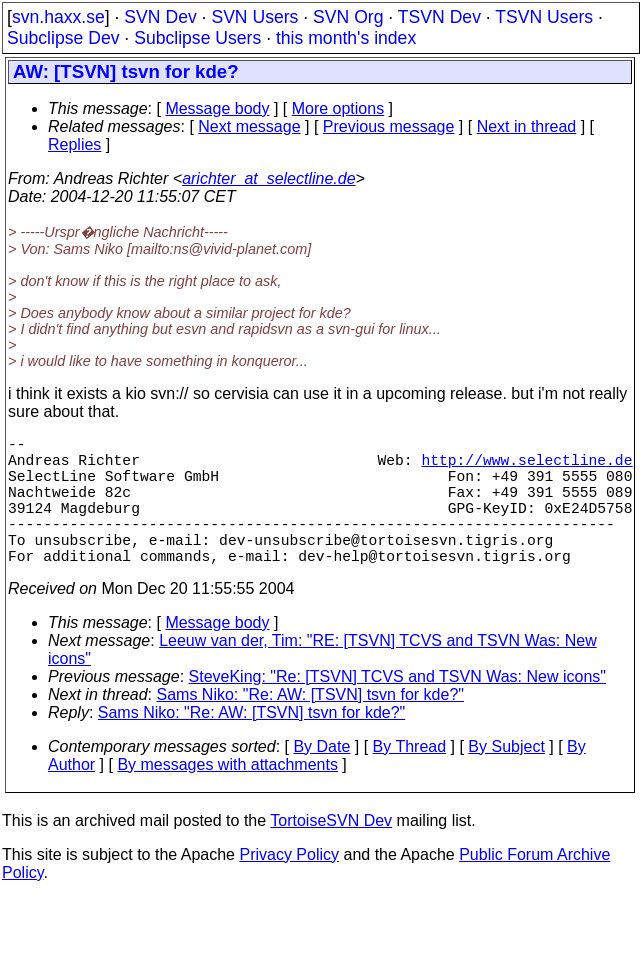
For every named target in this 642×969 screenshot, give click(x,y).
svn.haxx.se (58, 17)
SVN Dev (160, 17)
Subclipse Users (197, 38)
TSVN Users (544, 17)
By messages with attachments (227, 796)
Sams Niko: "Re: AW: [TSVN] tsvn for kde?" (310, 726)
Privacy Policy (289, 886)
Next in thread (527, 126)
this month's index (346, 38)
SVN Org (348, 17)
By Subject (506, 778)
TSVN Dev (439, 17)
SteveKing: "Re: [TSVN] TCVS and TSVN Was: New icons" (397, 708)
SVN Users (254, 17)
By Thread (410, 778)
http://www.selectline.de (526, 467)
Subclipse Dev (63, 38)
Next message (249, 126)
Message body (217, 108)
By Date (321, 778)
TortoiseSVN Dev (331, 852)
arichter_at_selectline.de (268, 178)
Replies (74, 144)
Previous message (389, 126)
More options (338, 108)
